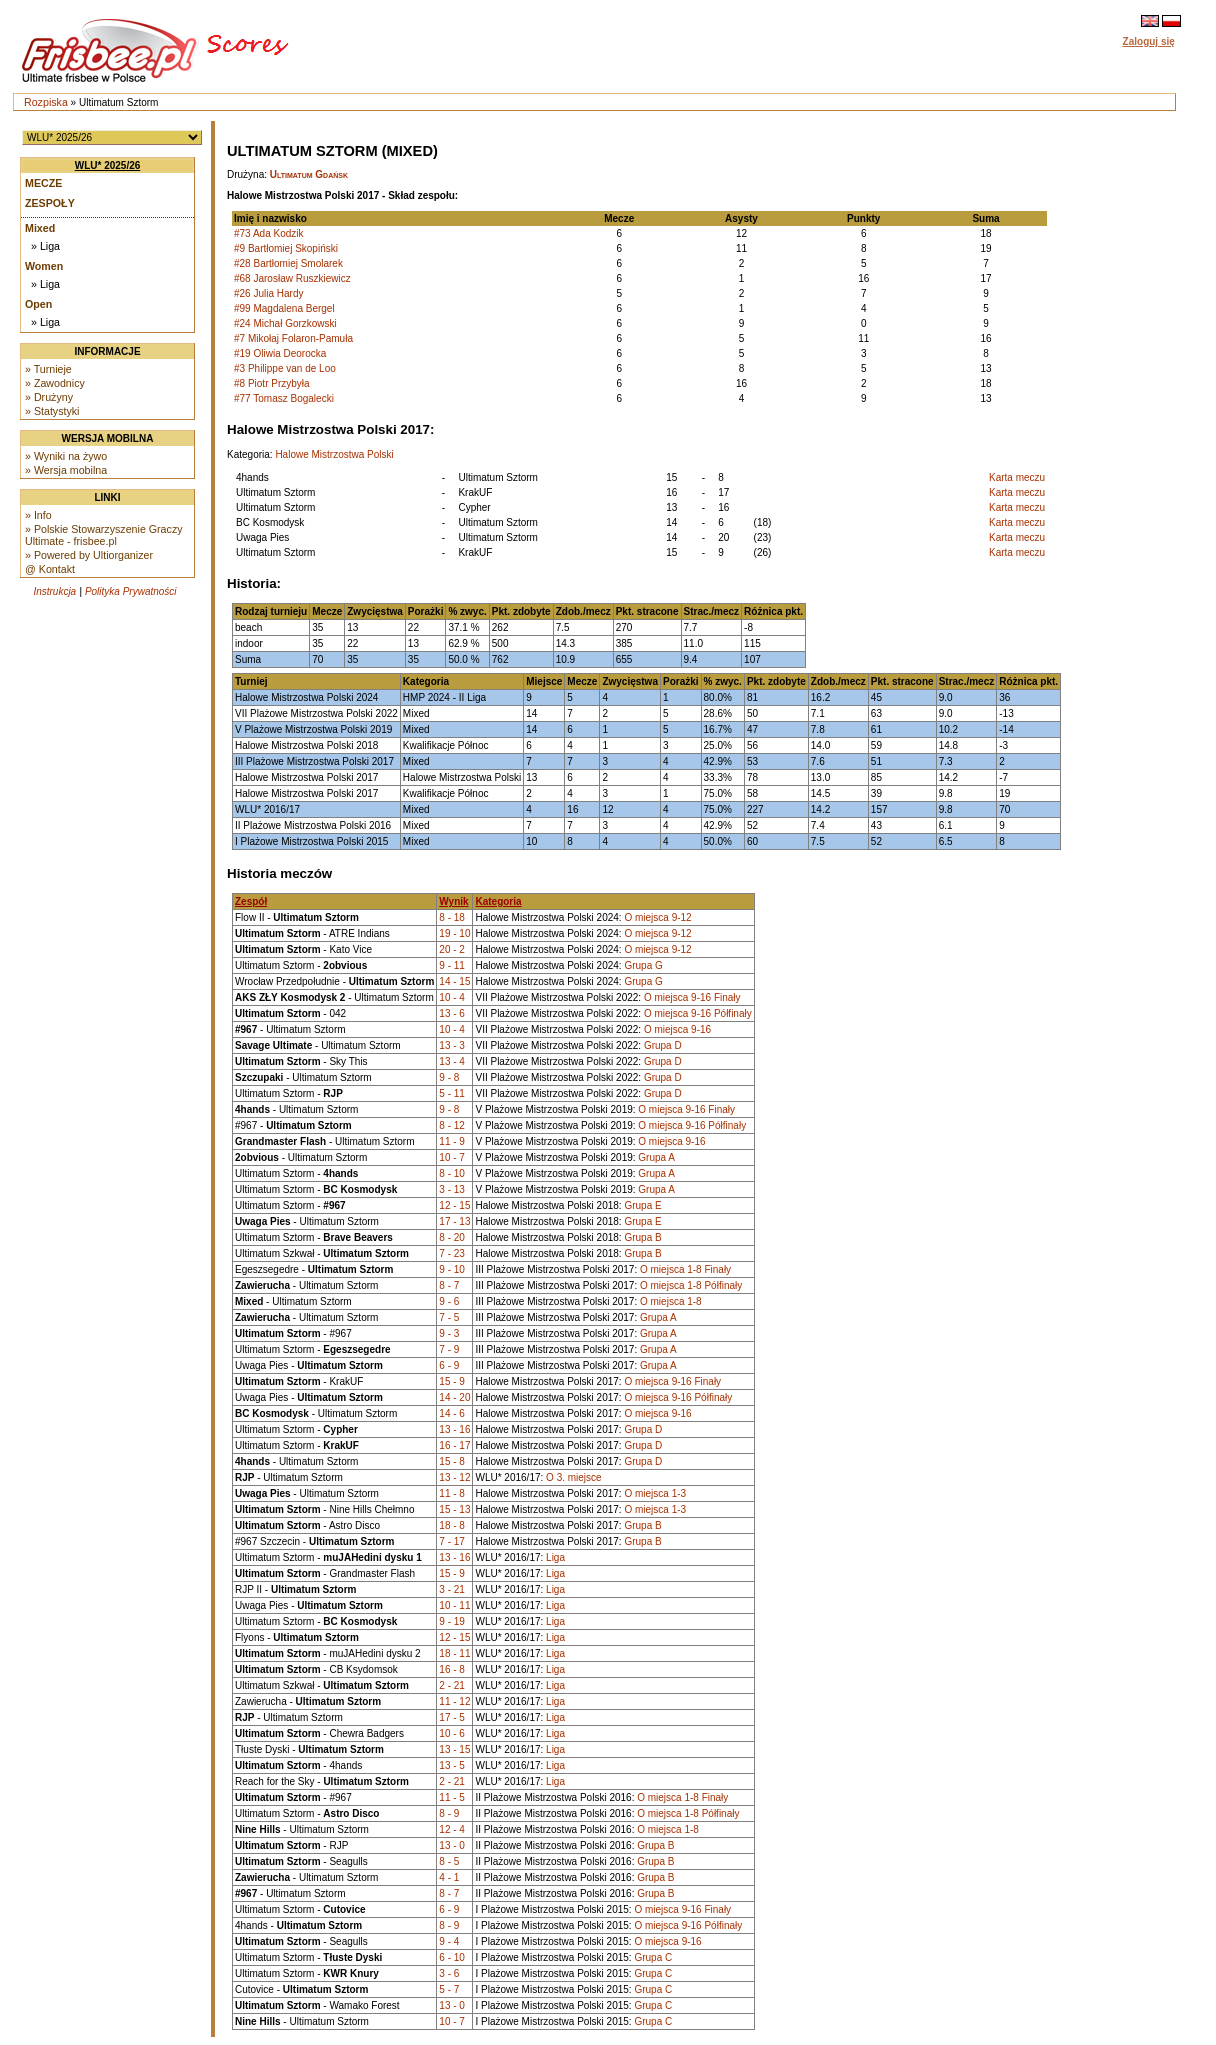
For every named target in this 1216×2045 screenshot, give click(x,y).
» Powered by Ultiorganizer (89, 555)
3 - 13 (452, 1189)
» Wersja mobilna (66, 470)
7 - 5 (449, 1317)
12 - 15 (454, 1205)
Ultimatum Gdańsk (309, 174)
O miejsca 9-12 (657, 917)
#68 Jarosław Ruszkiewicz (292, 278)
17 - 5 (452, 1717)
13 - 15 (454, 1749)
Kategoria (498, 901)
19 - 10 (454, 933)
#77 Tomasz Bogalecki (284, 398)
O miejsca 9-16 (677, 1029)
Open (38, 304)
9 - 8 (449, 1077)
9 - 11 (452, 965)
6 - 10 (452, 1957)
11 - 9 (452, 1141)
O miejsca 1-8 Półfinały (691, 1285)
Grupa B (642, 1237)
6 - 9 (449, 1365)
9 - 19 (452, 1621)
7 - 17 (452, 1541)
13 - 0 (452, 1845)
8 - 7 (449, 1285)
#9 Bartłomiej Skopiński (286, 248)
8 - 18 (452, 917)
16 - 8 (452, 1669)
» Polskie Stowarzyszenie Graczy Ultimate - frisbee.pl (104, 535)
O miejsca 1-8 (671, 1301)
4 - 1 (449, 1877)
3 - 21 (452, 1589)
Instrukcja (54, 591)
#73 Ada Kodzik (269, 233)
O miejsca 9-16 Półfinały (698, 1013)
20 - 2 (452, 949)
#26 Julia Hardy (268, 293)
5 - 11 (452, 1093)
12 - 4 (452, 1829)
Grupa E (642, 1205)
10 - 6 (452, 1733)
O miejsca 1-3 (655, 1493)
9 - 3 (449, 1333)
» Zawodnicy (55, 383)
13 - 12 (454, 1477)
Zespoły (50, 203)
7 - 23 (452, 1253)
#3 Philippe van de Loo (285, 368)
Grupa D (663, 1045)
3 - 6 (449, 1973)
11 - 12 (454, 1701)
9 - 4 (449, 1941)
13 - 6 (452, 1013)
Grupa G (643, 965)
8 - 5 (449, 1861)
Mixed (40, 228)
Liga (555, 1557)
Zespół (251, 901)
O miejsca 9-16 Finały (692, 997)
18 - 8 (452, 1525)
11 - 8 (452, 1493)
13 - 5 (452, 1765)
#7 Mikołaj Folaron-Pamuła (293, 338)
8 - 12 (452, 1125)
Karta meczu (1017, 477)
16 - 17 (454, 1445)
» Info (38, 515)
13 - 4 (452, 1061)
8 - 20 (452, 1237)
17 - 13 (454, 1221)
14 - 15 (454, 981)
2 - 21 (452, 1685)
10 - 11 (454, 1605)
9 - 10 (452, 1269)
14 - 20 (454, 1397)
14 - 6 (452, 1413)
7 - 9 (449, 1349)
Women (44, 266)
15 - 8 (452, 1461)
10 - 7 (452, 1157)
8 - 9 (449, 1813)
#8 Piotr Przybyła (272, 383)
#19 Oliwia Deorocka (280, 353)
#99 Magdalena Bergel (284, 308)
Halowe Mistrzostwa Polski (334, 454)
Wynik (453, 901)
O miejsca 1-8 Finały (685, 1269)
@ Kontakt (50, 569)
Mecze (43, 183)
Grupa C (653, 1957)
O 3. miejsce (574, 1477)
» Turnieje (48, 369)
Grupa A (656, 1157)
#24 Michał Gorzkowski (285, 323)
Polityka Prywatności (131, 591)
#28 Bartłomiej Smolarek (288, 263)
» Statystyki (52, 411)
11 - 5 (452, 1797)
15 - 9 (452, 1381)
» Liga (45, 246)
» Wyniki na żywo (66, 456)
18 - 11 (454, 1653)
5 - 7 (449, 1989)
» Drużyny (49, 397)
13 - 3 (452, 1045)
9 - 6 (449, 1301)
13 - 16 (454, 1429)
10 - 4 (452, 997)
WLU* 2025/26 (108, 165)
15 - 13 (454, 1509)
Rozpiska (46, 102)
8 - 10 (452, 1173)
